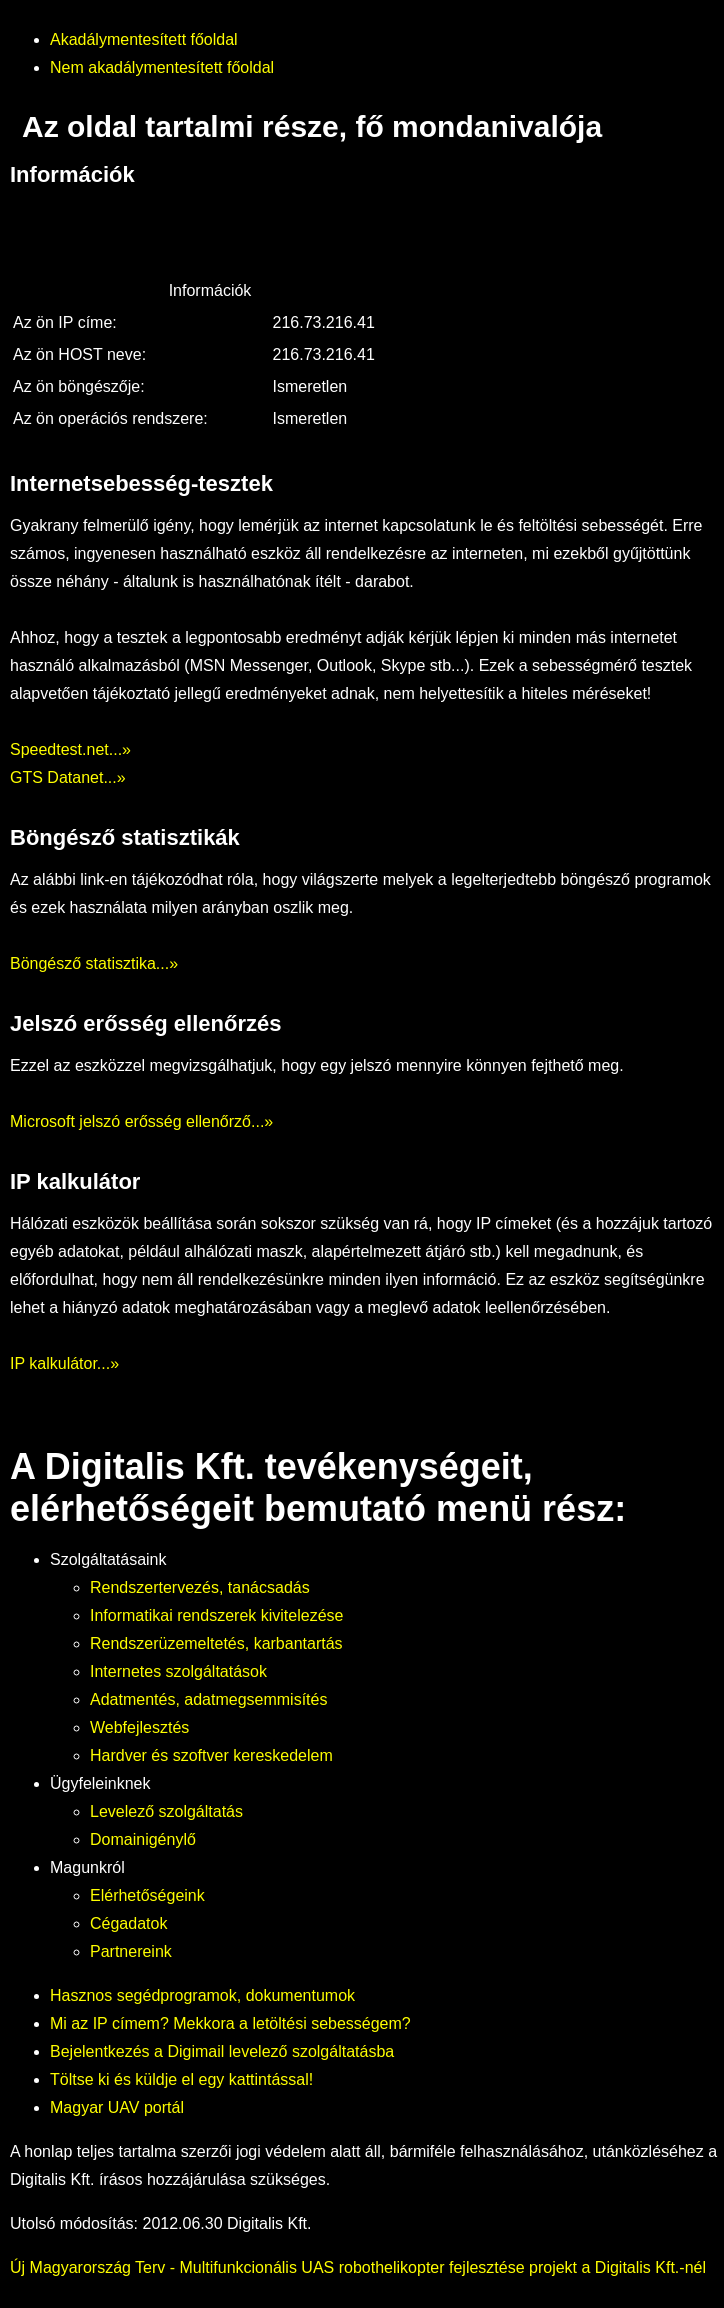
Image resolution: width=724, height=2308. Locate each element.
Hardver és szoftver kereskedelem (211, 1755)
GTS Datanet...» (68, 777)
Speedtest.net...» (70, 749)
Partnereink (131, 1951)
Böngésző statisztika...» (94, 963)
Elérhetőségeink (147, 1895)
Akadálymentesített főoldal (144, 39)
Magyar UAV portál (117, 2107)
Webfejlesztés (139, 1727)
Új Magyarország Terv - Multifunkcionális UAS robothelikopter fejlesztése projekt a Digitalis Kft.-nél (358, 2267)
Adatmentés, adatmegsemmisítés (208, 1699)
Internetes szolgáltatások (178, 1671)
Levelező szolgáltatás (166, 1811)
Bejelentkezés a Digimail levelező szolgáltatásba (222, 2051)
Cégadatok (128, 1923)
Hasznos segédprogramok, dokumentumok (202, 1995)
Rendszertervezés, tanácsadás (200, 1587)
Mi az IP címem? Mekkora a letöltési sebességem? (230, 2023)
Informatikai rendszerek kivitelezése (216, 1615)
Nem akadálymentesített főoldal (162, 67)
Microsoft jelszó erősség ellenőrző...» (141, 1121)
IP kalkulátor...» (64, 1363)
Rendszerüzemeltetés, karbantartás (216, 1643)
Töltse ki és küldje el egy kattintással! (181, 2079)
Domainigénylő (143, 1839)
